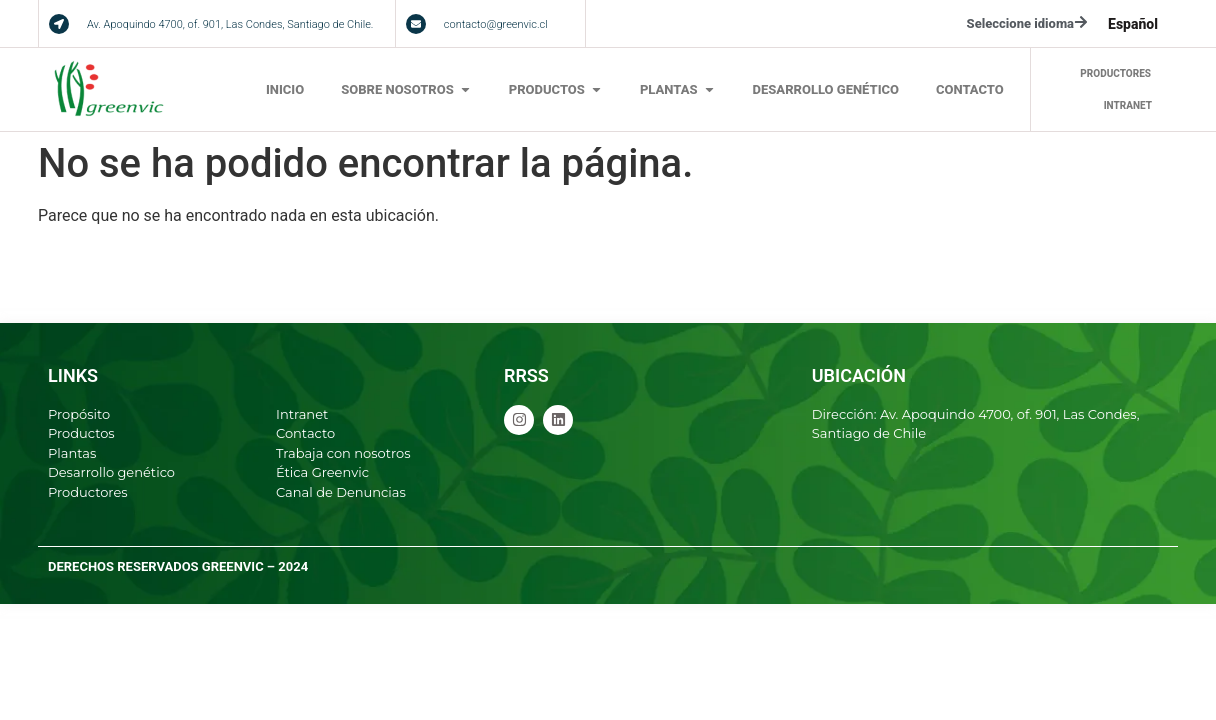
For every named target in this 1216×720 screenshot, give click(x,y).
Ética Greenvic (322, 472)
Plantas (72, 453)
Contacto (305, 433)
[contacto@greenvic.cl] (416, 24)
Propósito (79, 414)
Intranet (302, 414)
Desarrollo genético (111, 472)
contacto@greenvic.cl (496, 24)
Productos (81, 433)
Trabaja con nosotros (343, 453)
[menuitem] (1133, 24)
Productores (88, 492)
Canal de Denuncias (341, 492)
